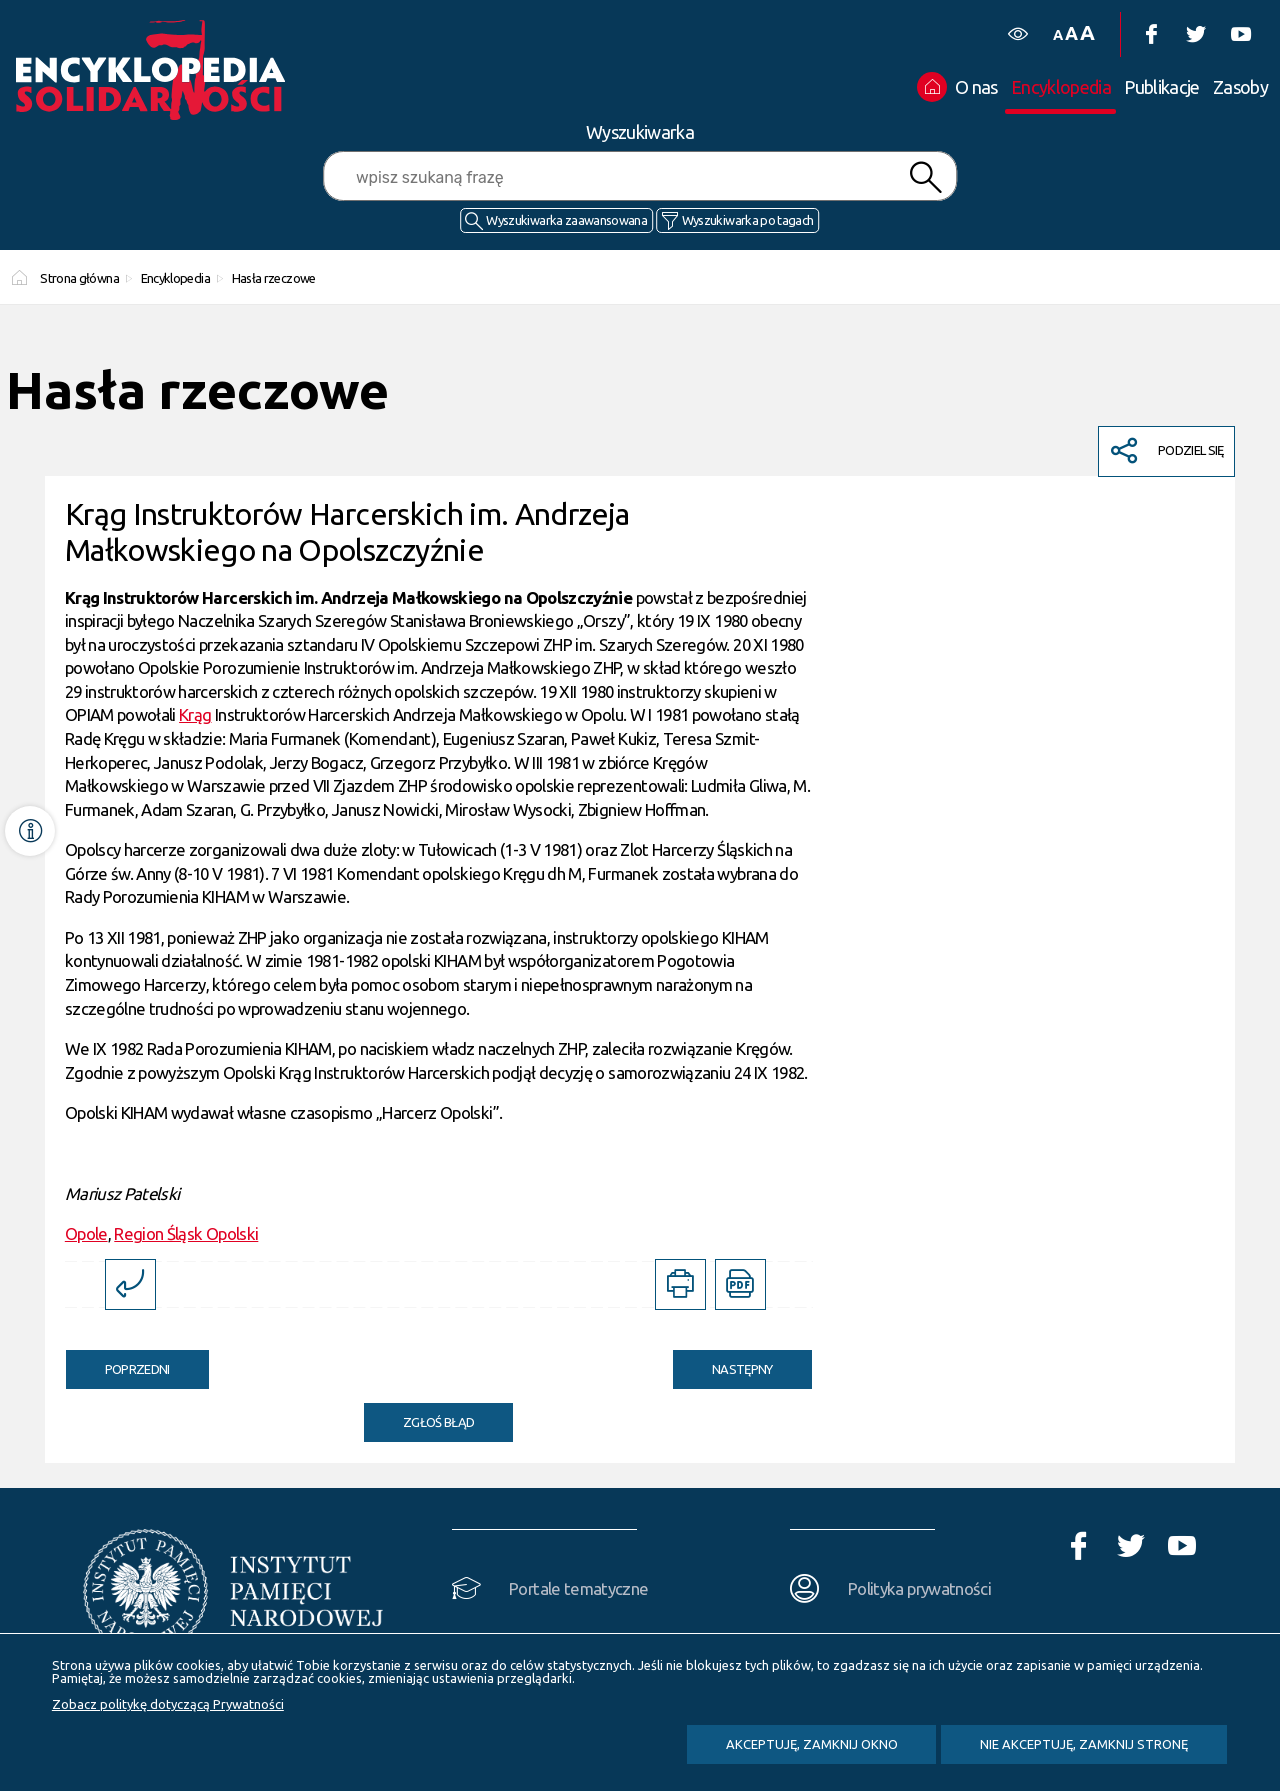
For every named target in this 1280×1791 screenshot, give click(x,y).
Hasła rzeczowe (274, 278)
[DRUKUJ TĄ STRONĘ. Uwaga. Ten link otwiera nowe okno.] (680, 1284)
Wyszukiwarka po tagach (748, 220)
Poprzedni (118, 1363)
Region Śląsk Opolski (186, 1233)
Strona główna (79, 278)
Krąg (195, 714)
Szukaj (926, 177)
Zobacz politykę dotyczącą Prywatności (168, 1704)
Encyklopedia (175, 278)
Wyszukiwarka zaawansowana (566, 220)
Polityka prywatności (919, 1588)
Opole (86, 1233)
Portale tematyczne (578, 1588)
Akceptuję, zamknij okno (812, 1744)
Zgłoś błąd (439, 1422)
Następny (723, 1363)
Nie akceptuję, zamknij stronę (1084, 1744)
